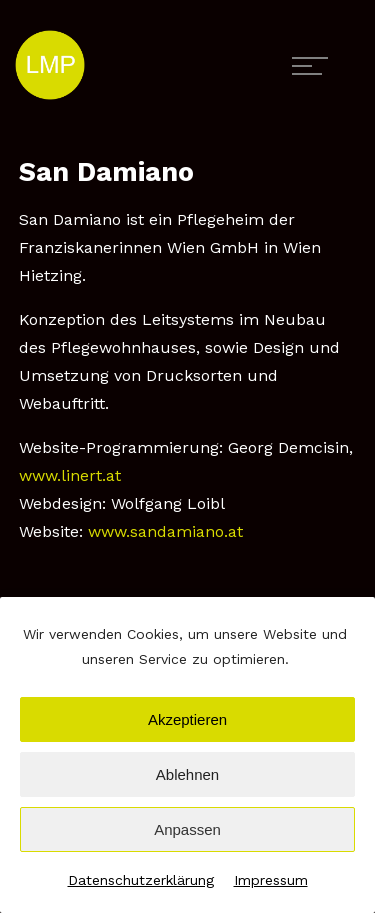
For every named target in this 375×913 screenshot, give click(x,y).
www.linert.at (70, 475)
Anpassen (187, 829)
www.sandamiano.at (165, 531)
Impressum (271, 880)
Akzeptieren (187, 719)
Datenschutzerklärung (141, 880)
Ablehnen (187, 774)
